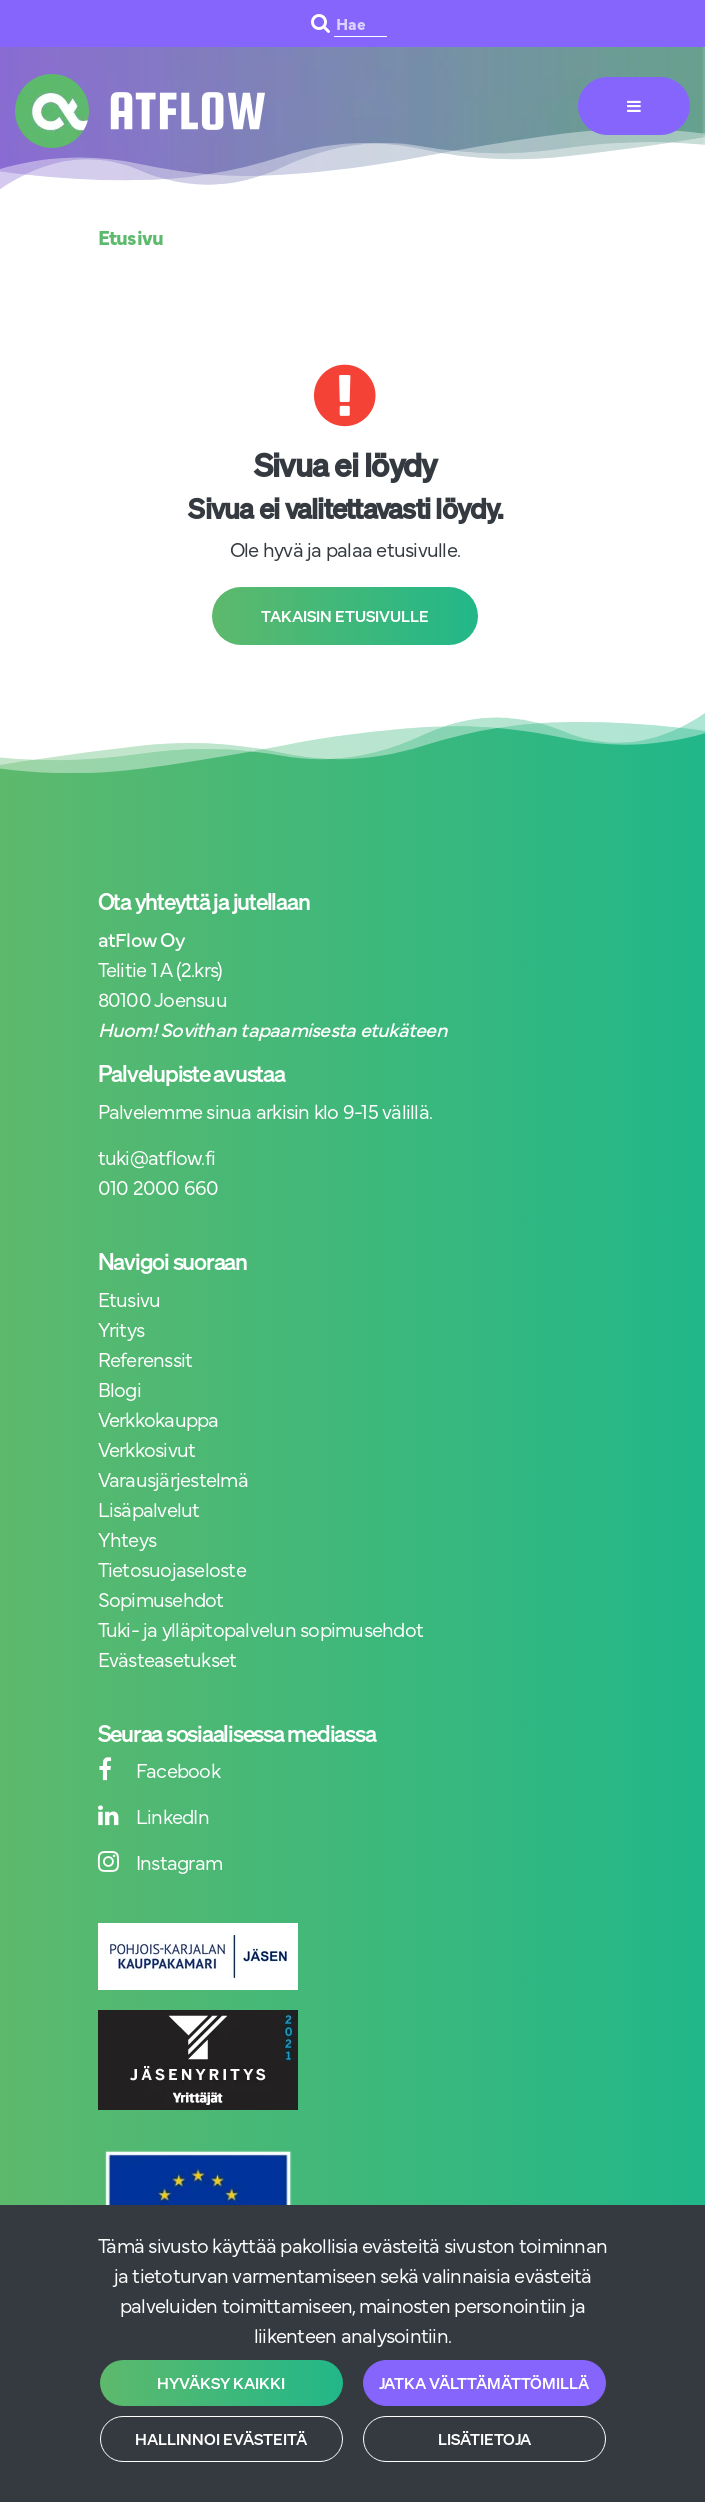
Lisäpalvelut (149, 1508)
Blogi (119, 1388)
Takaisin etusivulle (345, 616)
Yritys (121, 1328)
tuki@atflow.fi (157, 1156)
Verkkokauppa (158, 1418)
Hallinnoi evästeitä (221, 2439)
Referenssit (145, 1358)
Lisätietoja (484, 2439)
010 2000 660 (158, 1186)
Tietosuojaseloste (172, 1568)
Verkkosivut (147, 1448)
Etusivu (129, 1298)
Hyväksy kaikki (221, 2383)
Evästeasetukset (167, 1658)
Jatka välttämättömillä (484, 2383)
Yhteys (127, 1538)
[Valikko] (634, 106)
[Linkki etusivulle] (140, 111)
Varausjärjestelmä (173, 1478)
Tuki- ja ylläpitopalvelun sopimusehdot (261, 1628)
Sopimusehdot (161, 1598)
